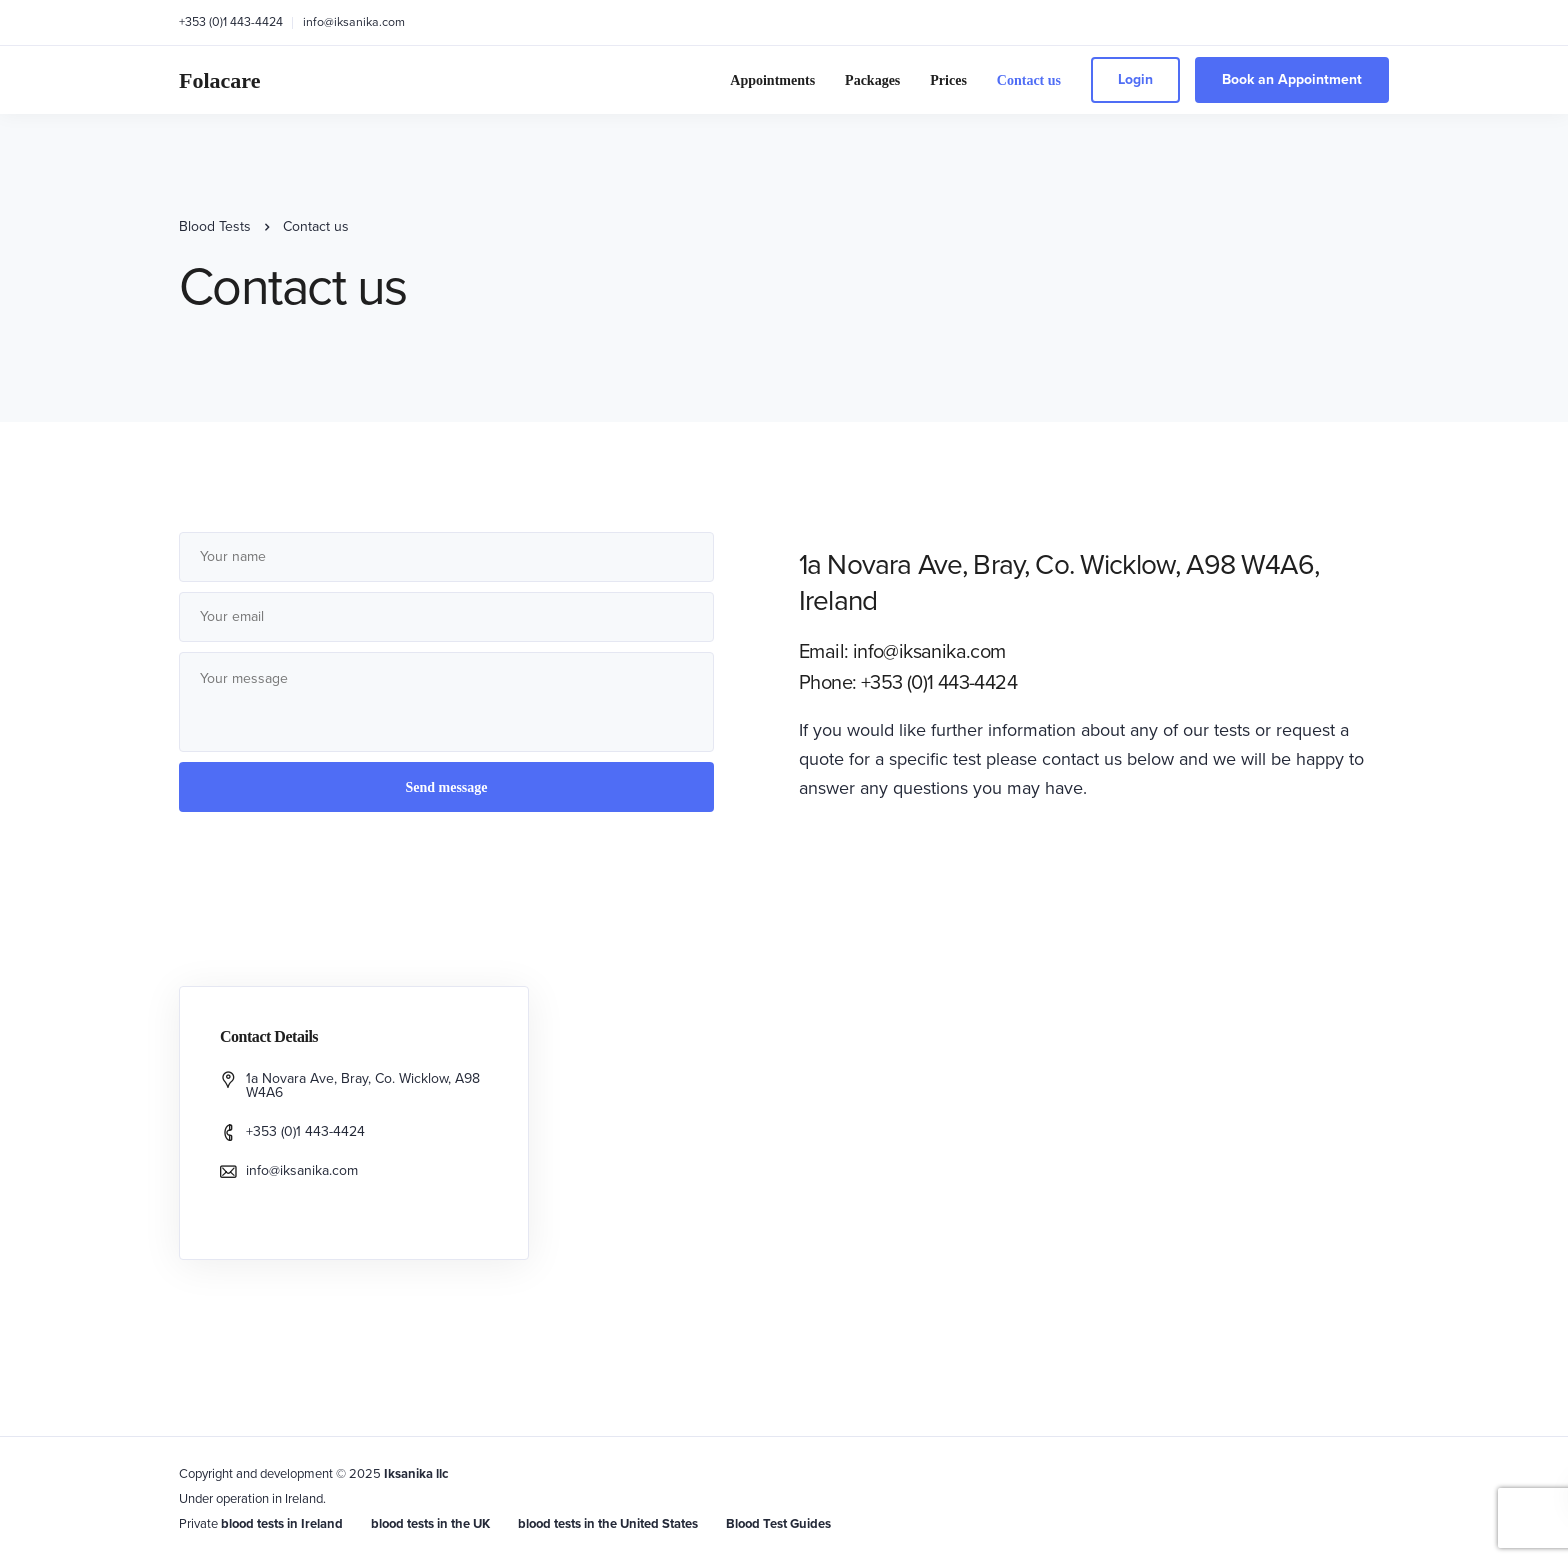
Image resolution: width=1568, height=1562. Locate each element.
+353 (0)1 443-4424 (231, 22)
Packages (872, 80)
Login (1135, 79)
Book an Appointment (1292, 79)
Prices (948, 80)
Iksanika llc (416, 1474)
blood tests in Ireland (282, 1524)
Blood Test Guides (778, 1524)
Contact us (1029, 80)
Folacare (219, 80)
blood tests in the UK (430, 1524)
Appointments (772, 80)
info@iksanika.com (354, 22)
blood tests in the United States (608, 1524)
